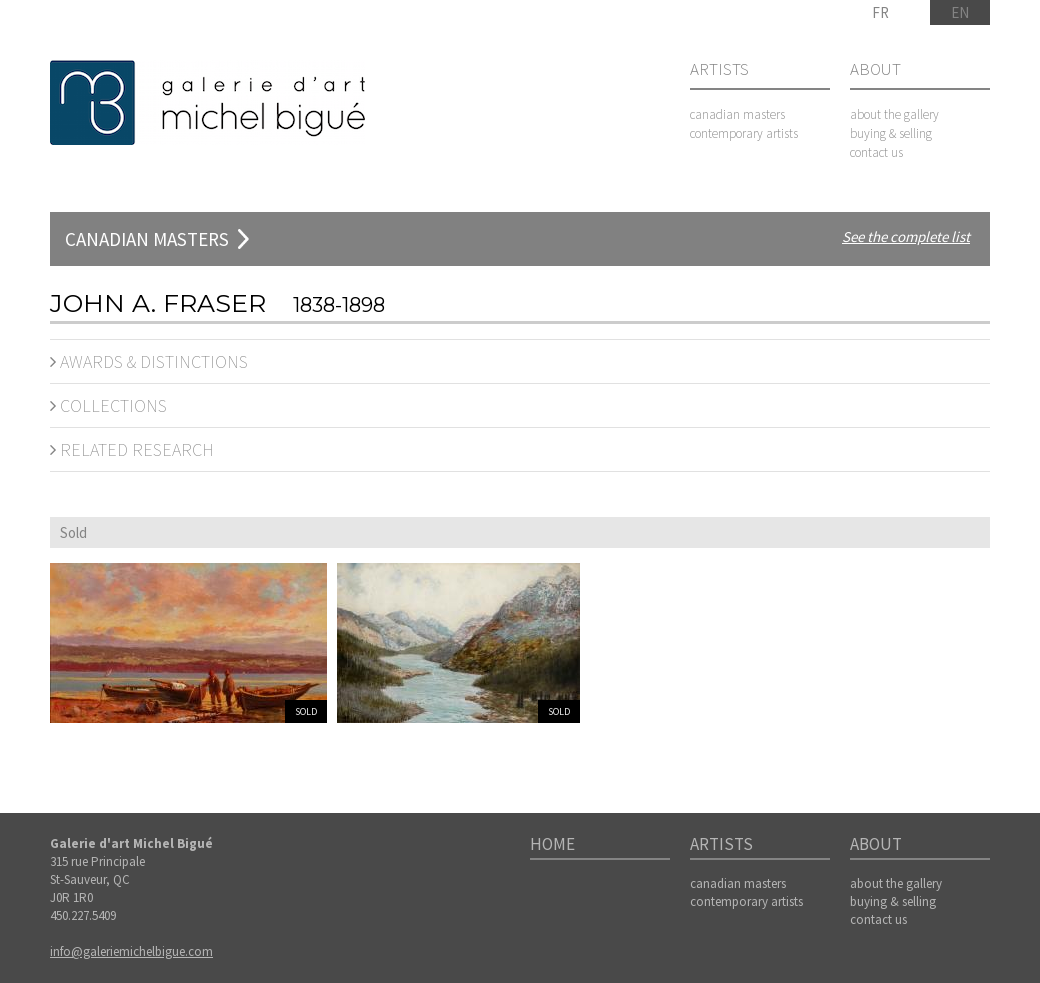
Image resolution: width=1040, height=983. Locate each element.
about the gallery (894, 114)
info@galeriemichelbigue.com (131, 951)
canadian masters (737, 114)
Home (552, 845)
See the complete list (906, 236)
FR (880, 12)
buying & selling (891, 133)
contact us (876, 152)
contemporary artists (744, 133)
